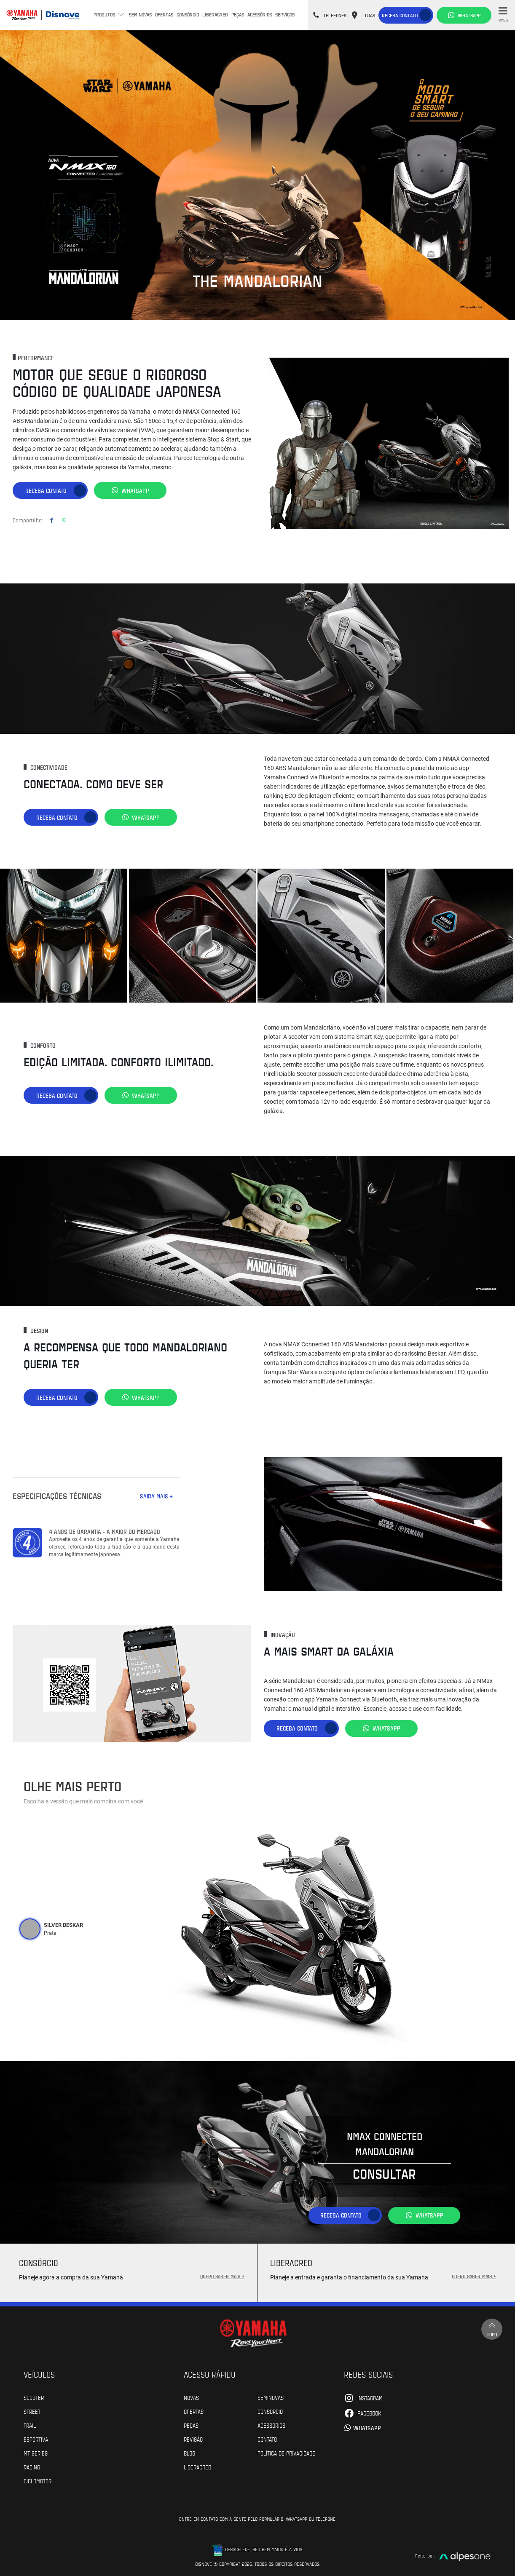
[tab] (29, 1928)
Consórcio (188, 14)
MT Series (36, 2452)
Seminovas (140, 14)
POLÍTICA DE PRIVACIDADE (286, 2452)
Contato (267, 2438)
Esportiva (36, 2438)
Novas (191, 2397)
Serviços (285, 14)
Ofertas (164, 14)
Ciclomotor (37, 2480)
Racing (32, 2466)
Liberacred (215, 14)
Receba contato (400, 15)
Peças (237, 14)
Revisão (193, 2438)
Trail (30, 2425)
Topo (492, 2329)
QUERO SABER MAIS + (222, 2275)
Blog (189, 2452)
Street (32, 2411)
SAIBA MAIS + (156, 1496)
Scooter (34, 2397)
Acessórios (259, 14)
